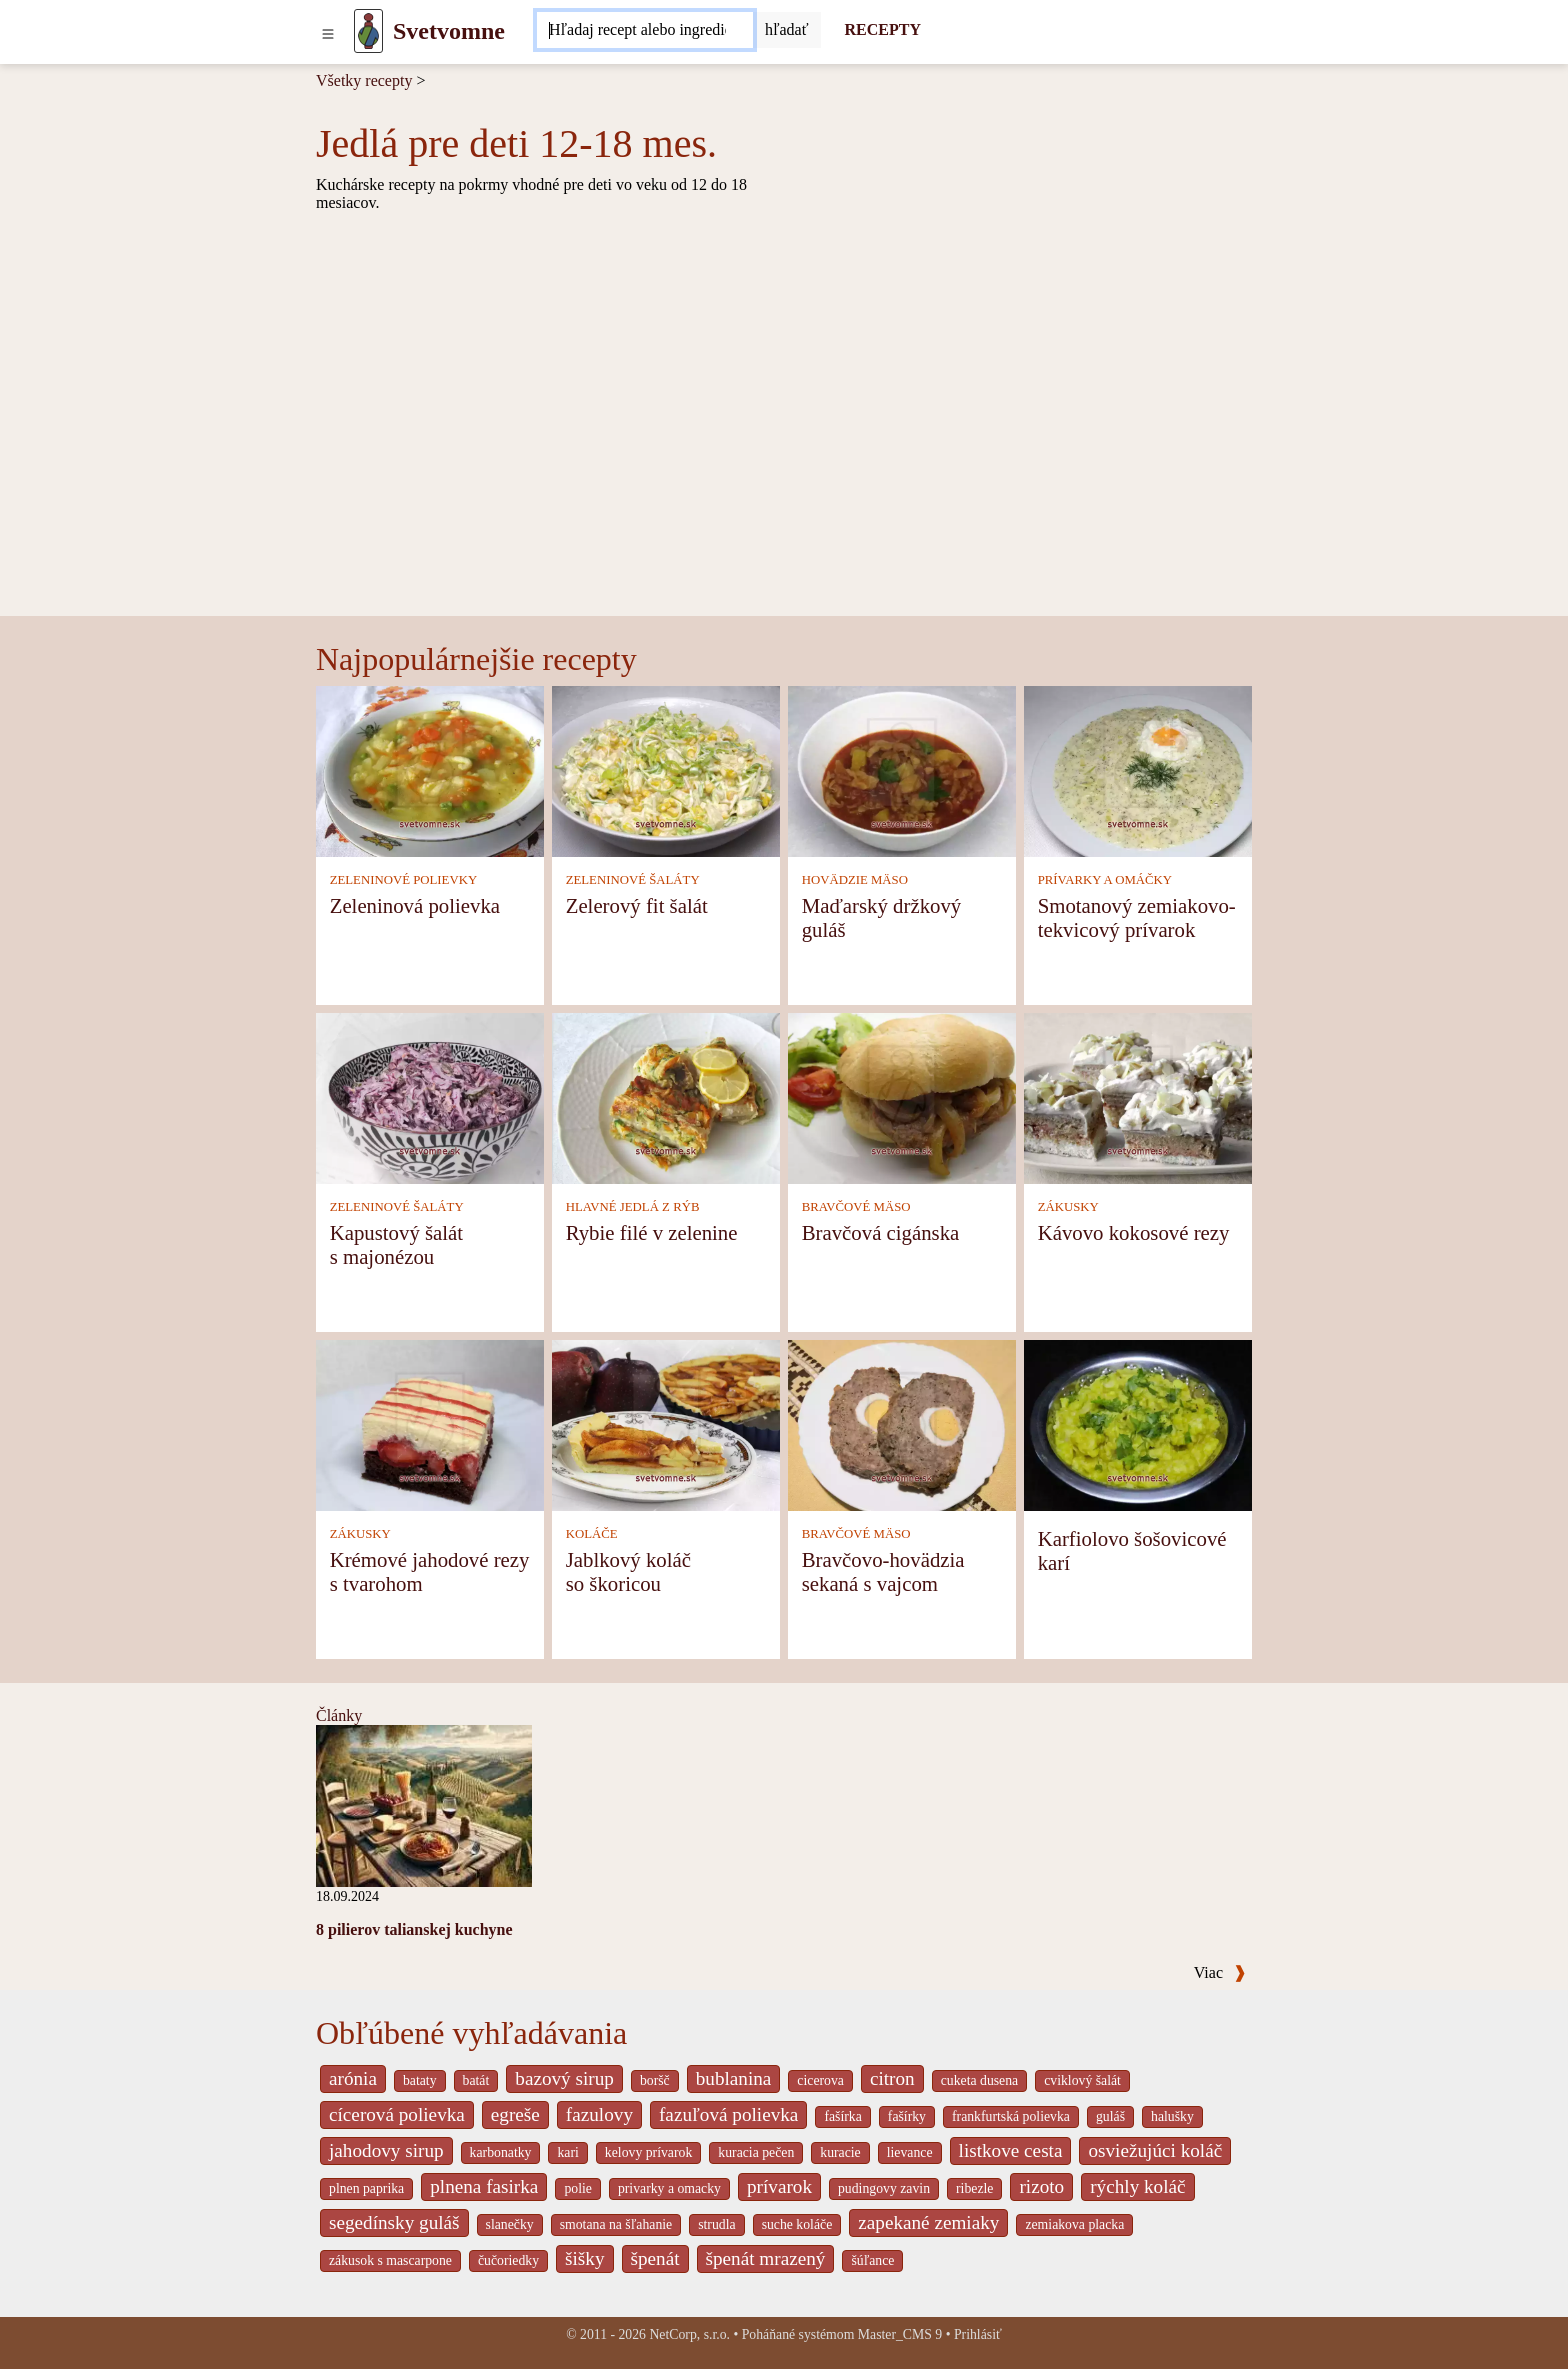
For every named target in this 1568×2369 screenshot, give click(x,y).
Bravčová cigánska (881, 1232)
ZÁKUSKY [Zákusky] (1068, 1207)
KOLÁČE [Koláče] (592, 1534)
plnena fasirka (484, 2186)
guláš (1110, 2116)
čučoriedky (508, 2260)
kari (567, 2152)
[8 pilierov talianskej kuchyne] (424, 1804)
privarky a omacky (669, 2188)
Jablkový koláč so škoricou (628, 1571)
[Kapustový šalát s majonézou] (430, 1097)
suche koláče (797, 2224)
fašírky (907, 2116)
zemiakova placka (1074, 2224)
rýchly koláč (1137, 2186)
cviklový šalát (1082, 2080)
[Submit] (787, 30)
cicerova (820, 2080)
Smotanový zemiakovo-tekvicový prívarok (1137, 917)
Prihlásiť (978, 2334)
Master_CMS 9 (900, 2334)
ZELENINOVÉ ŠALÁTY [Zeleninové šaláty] (633, 880)
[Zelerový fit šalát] (666, 770)
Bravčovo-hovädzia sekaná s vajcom (883, 1571)
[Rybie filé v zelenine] (666, 1097)
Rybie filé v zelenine (652, 1232)
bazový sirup (564, 2078)
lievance (910, 2152)
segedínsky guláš (394, 2222)
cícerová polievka (397, 2114)
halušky (1172, 2116)
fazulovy (599, 2114)
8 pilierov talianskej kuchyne (414, 1929)
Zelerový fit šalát (637, 905)
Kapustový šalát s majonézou (396, 1244)
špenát (655, 2258)
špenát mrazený (766, 2258)
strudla (716, 2224)
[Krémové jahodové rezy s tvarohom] (430, 1424)
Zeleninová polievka (415, 905)
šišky (584, 2258)
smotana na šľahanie (616, 2224)
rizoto (1041, 2186)
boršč (655, 2080)
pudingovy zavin (884, 2188)
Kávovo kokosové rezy (1134, 1232)
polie (578, 2188)
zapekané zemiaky (928, 2222)
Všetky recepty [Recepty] (364, 80)
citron (892, 2078)
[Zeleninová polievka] (430, 770)
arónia (353, 2078)
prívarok (779, 2186)
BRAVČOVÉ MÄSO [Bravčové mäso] (856, 1207)
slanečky (510, 2224)
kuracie (840, 2152)
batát (476, 2080)
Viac (1220, 1972)
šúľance (872, 2260)
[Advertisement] (784, 466)
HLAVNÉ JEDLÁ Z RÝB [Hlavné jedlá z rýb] (633, 1207)
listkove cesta (1011, 2150)
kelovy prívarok (648, 2152)
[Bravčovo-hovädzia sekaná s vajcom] (902, 1424)
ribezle (974, 2188)
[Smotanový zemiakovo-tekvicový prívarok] (1138, 770)
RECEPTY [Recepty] (883, 29)
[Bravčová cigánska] (902, 1097)
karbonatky (501, 2152)
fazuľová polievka (728, 2114)
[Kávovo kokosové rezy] (1138, 1097)
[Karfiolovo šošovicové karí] (1138, 1424)
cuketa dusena (980, 2080)
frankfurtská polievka (1011, 2116)
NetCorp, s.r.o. (689, 2334)
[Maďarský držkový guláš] (902, 770)
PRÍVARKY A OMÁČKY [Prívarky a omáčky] (1105, 880)
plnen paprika (366, 2188)
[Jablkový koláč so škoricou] (666, 1424)
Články (339, 1715)
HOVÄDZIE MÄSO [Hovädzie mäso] (855, 880)
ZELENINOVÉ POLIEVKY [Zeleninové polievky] (404, 880)
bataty (420, 2080)
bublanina (734, 2078)
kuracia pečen (756, 2152)
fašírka (842, 2116)
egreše (515, 2114)
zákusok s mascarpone (390, 2260)
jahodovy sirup (386, 2150)
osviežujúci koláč (1155, 2150)
